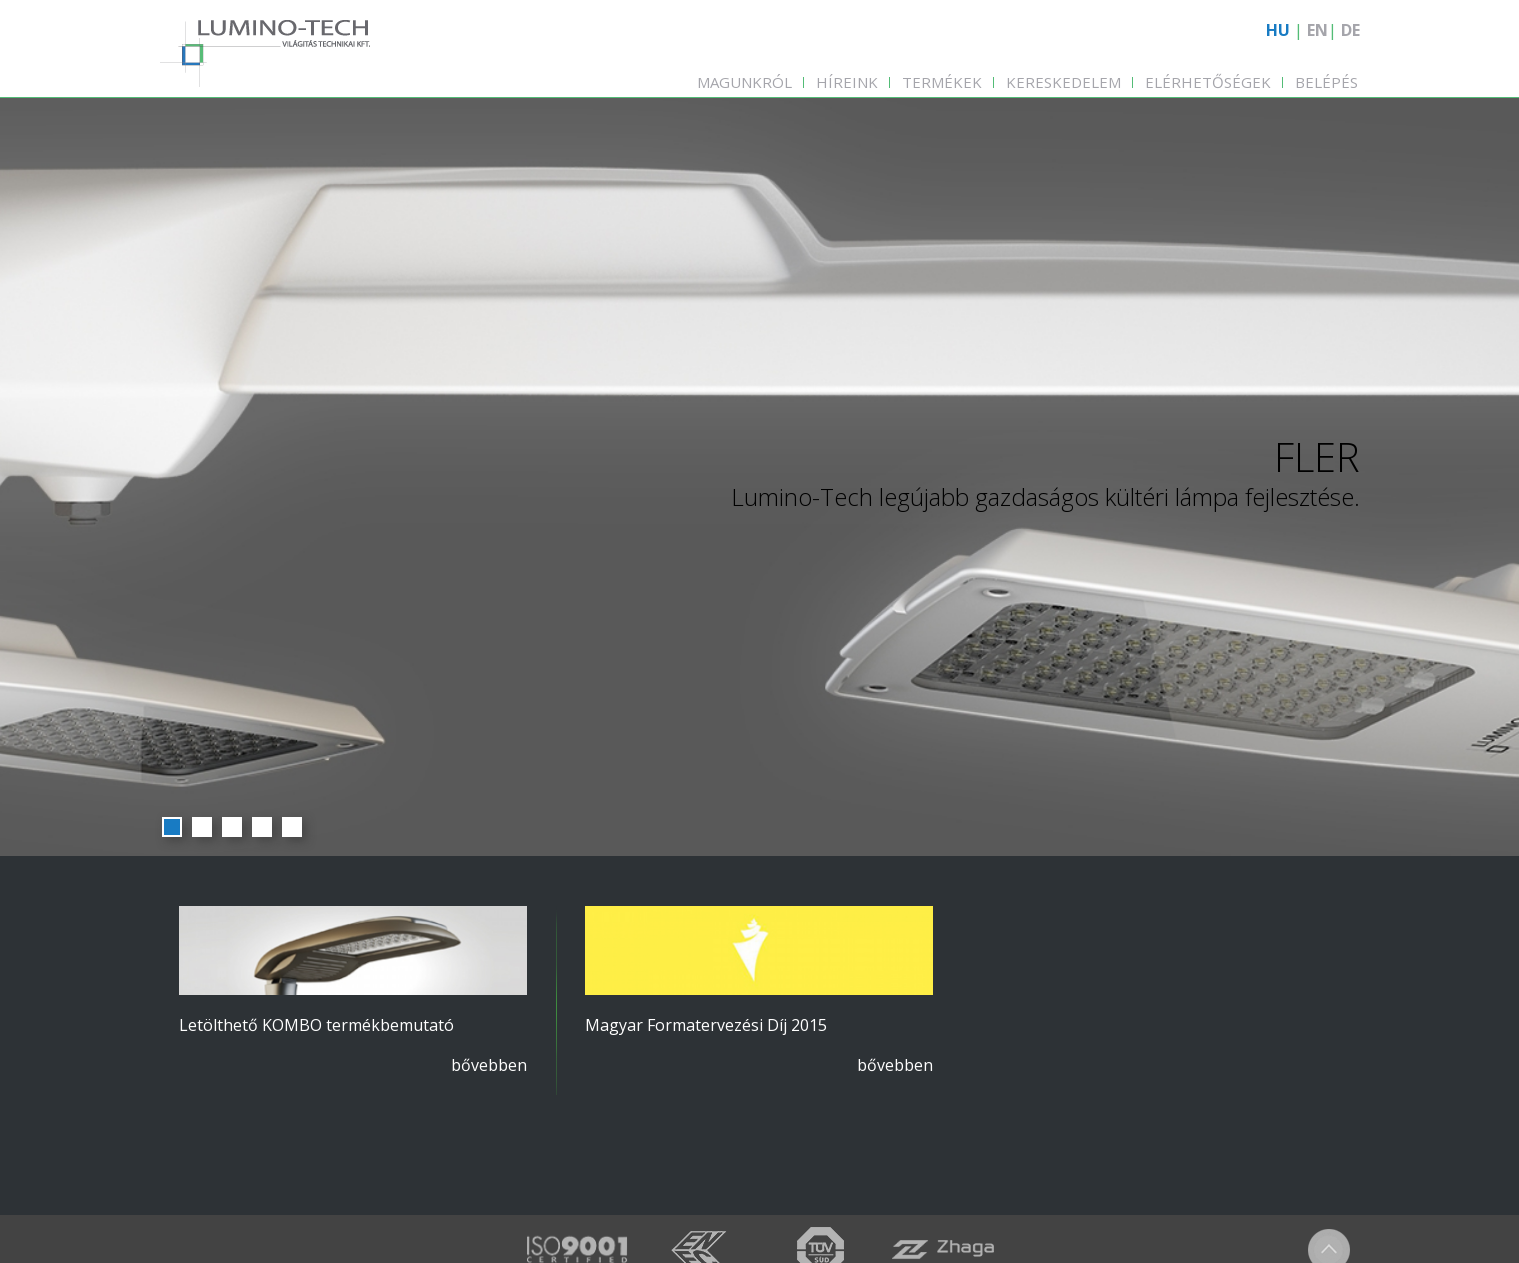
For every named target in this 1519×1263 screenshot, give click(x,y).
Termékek (942, 82)
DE (1350, 30)
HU (1278, 30)
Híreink (847, 82)
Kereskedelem (1063, 82)
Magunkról (744, 82)
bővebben (489, 1065)
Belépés (1326, 82)
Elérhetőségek (1208, 82)
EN (1317, 30)
